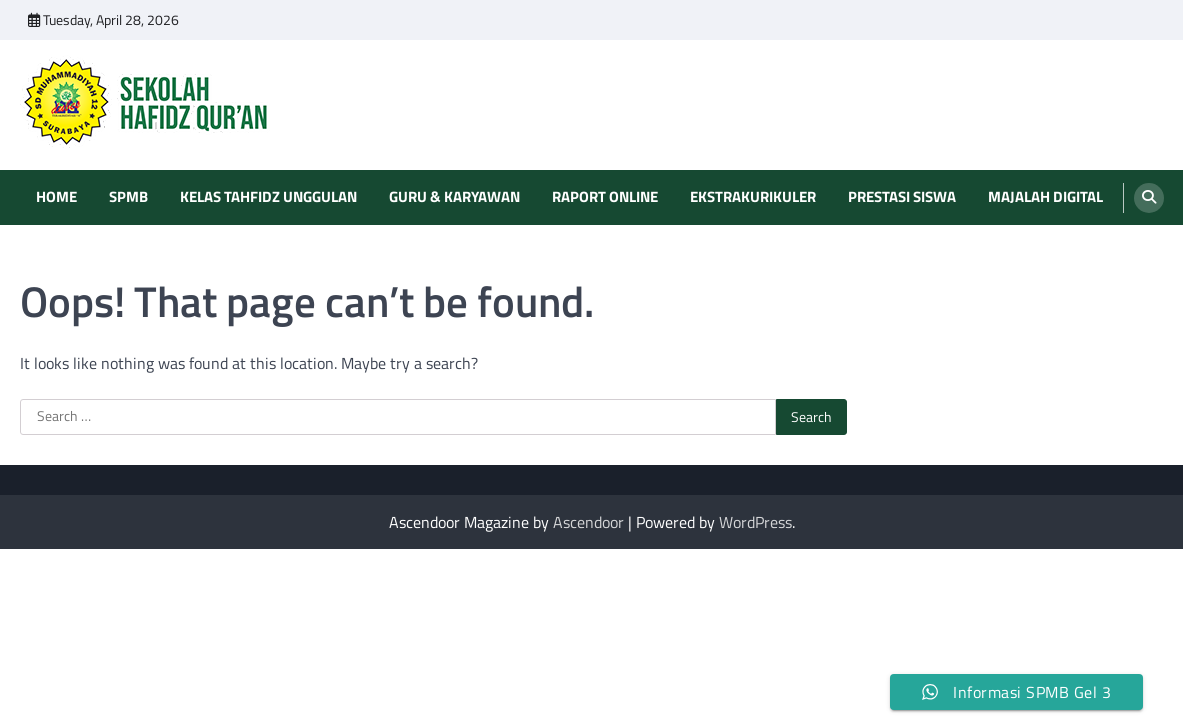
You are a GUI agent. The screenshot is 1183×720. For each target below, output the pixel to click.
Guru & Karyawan (454, 197)
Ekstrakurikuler (753, 197)
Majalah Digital (1045, 197)
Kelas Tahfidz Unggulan (268, 197)
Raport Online (605, 197)
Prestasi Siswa (902, 197)
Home (56, 197)
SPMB (128, 197)
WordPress (755, 522)
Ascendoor (588, 522)
